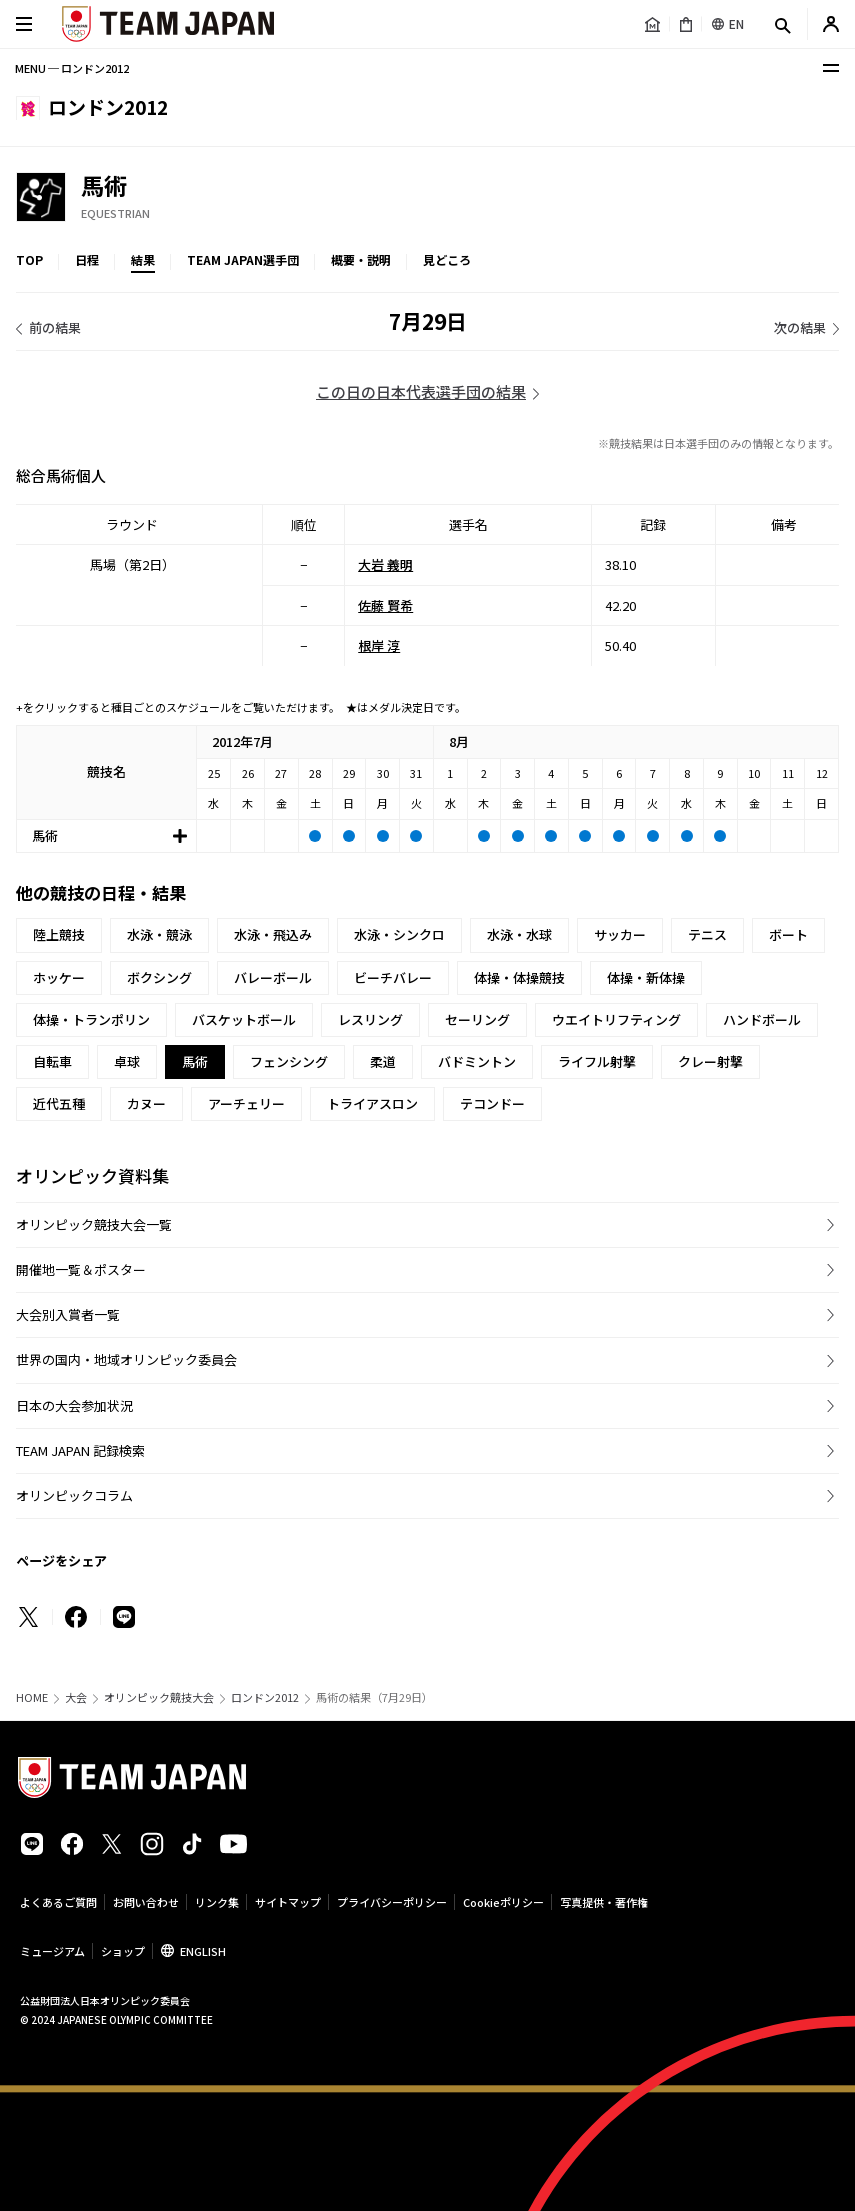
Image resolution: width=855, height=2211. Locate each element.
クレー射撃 (710, 1061)
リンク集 (217, 1902)
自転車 (52, 1061)
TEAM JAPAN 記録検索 (80, 1450)
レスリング (370, 1019)
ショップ (123, 1951)
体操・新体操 (646, 977)
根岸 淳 (379, 645)
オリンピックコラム (74, 1495)
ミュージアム (52, 1951)
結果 (143, 259)
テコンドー (492, 1103)
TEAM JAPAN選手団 (243, 259)
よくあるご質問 (58, 1902)
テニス (707, 934)
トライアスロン (372, 1103)
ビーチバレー (393, 977)
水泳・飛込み (273, 934)
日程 (87, 259)
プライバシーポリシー (392, 1902)
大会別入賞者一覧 (68, 1314)
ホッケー (59, 977)
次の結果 (800, 327)
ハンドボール (762, 1019)
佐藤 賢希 (385, 604)
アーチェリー (246, 1103)
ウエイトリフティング (616, 1019)
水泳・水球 (519, 934)
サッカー (620, 934)
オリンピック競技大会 (159, 1697)
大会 (76, 1697)
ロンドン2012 (265, 1697)
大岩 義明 (385, 564)
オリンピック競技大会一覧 (94, 1224)
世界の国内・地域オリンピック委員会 (126, 1359)
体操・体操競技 (519, 977)
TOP (29, 259)
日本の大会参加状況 (74, 1405)
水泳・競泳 (159, 934)
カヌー (146, 1103)
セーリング (477, 1019)
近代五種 (59, 1103)
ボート (788, 934)
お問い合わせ (146, 1902)
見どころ (447, 259)
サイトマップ (288, 1902)
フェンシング (289, 1061)
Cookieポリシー (503, 1902)
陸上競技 (59, 934)
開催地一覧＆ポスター (81, 1269)
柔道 (383, 1061)
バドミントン (477, 1061)
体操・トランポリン (91, 1019)
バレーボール (273, 977)
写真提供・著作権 (604, 1902)
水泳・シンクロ (399, 934)
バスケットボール (244, 1019)
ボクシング (159, 977)
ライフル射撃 (597, 1061)
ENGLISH (203, 1951)
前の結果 (55, 327)
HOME (32, 1697)
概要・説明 (361, 259)
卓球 (127, 1061)
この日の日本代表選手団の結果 (421, 391)
